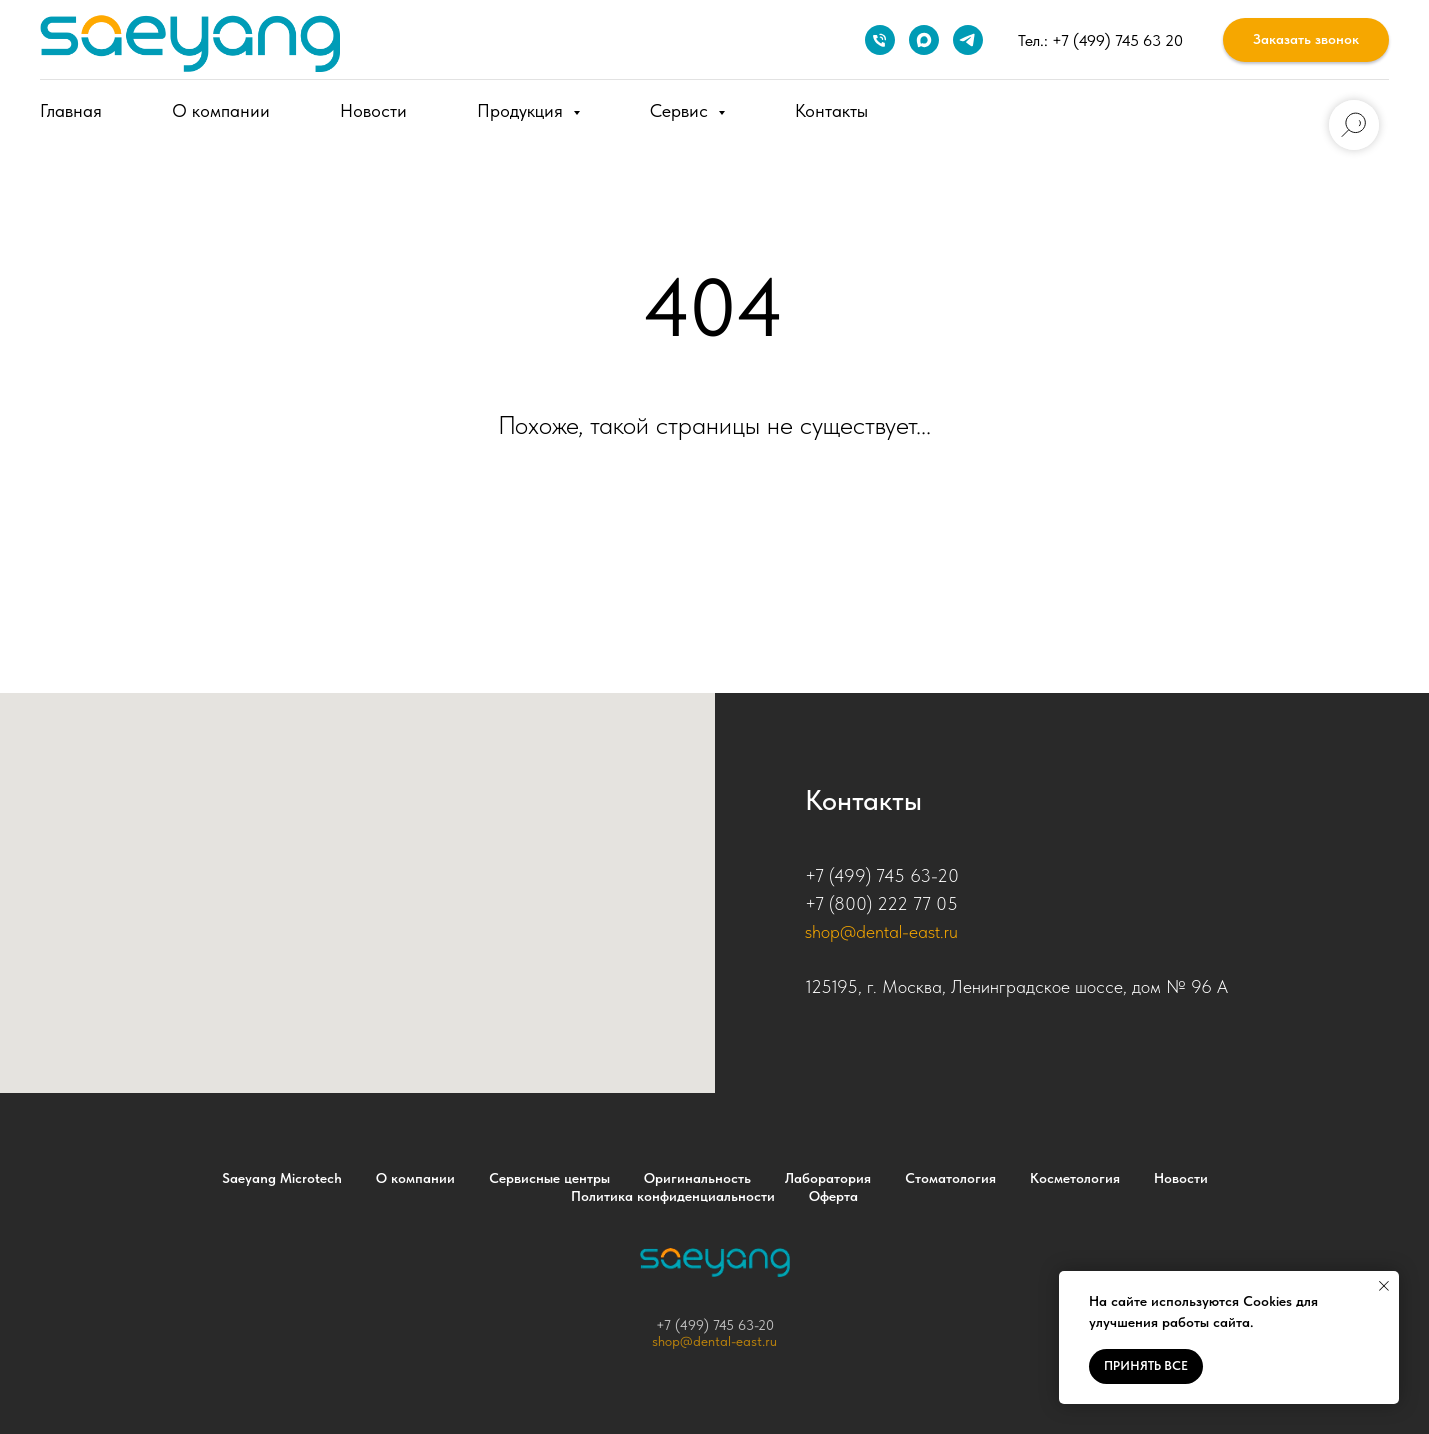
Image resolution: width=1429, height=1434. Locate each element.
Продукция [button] (522, 110)
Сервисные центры (549, 1178)
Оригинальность (697, 1178)
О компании (221, 110)
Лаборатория (828, 1178)
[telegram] (968, 40)
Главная (71, 110)
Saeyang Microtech (282, 1178)
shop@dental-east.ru (881, 931)
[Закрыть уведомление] (1384, 1286)
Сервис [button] (681, 110)
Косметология (1075, 1178)
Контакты (831, 110)
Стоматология (950, 1178)
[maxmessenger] (924, 40)
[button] (1306, 40)
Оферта (833, 1196)
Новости (373, 110)
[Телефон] (880, 40)
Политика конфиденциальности (673, 1196)
